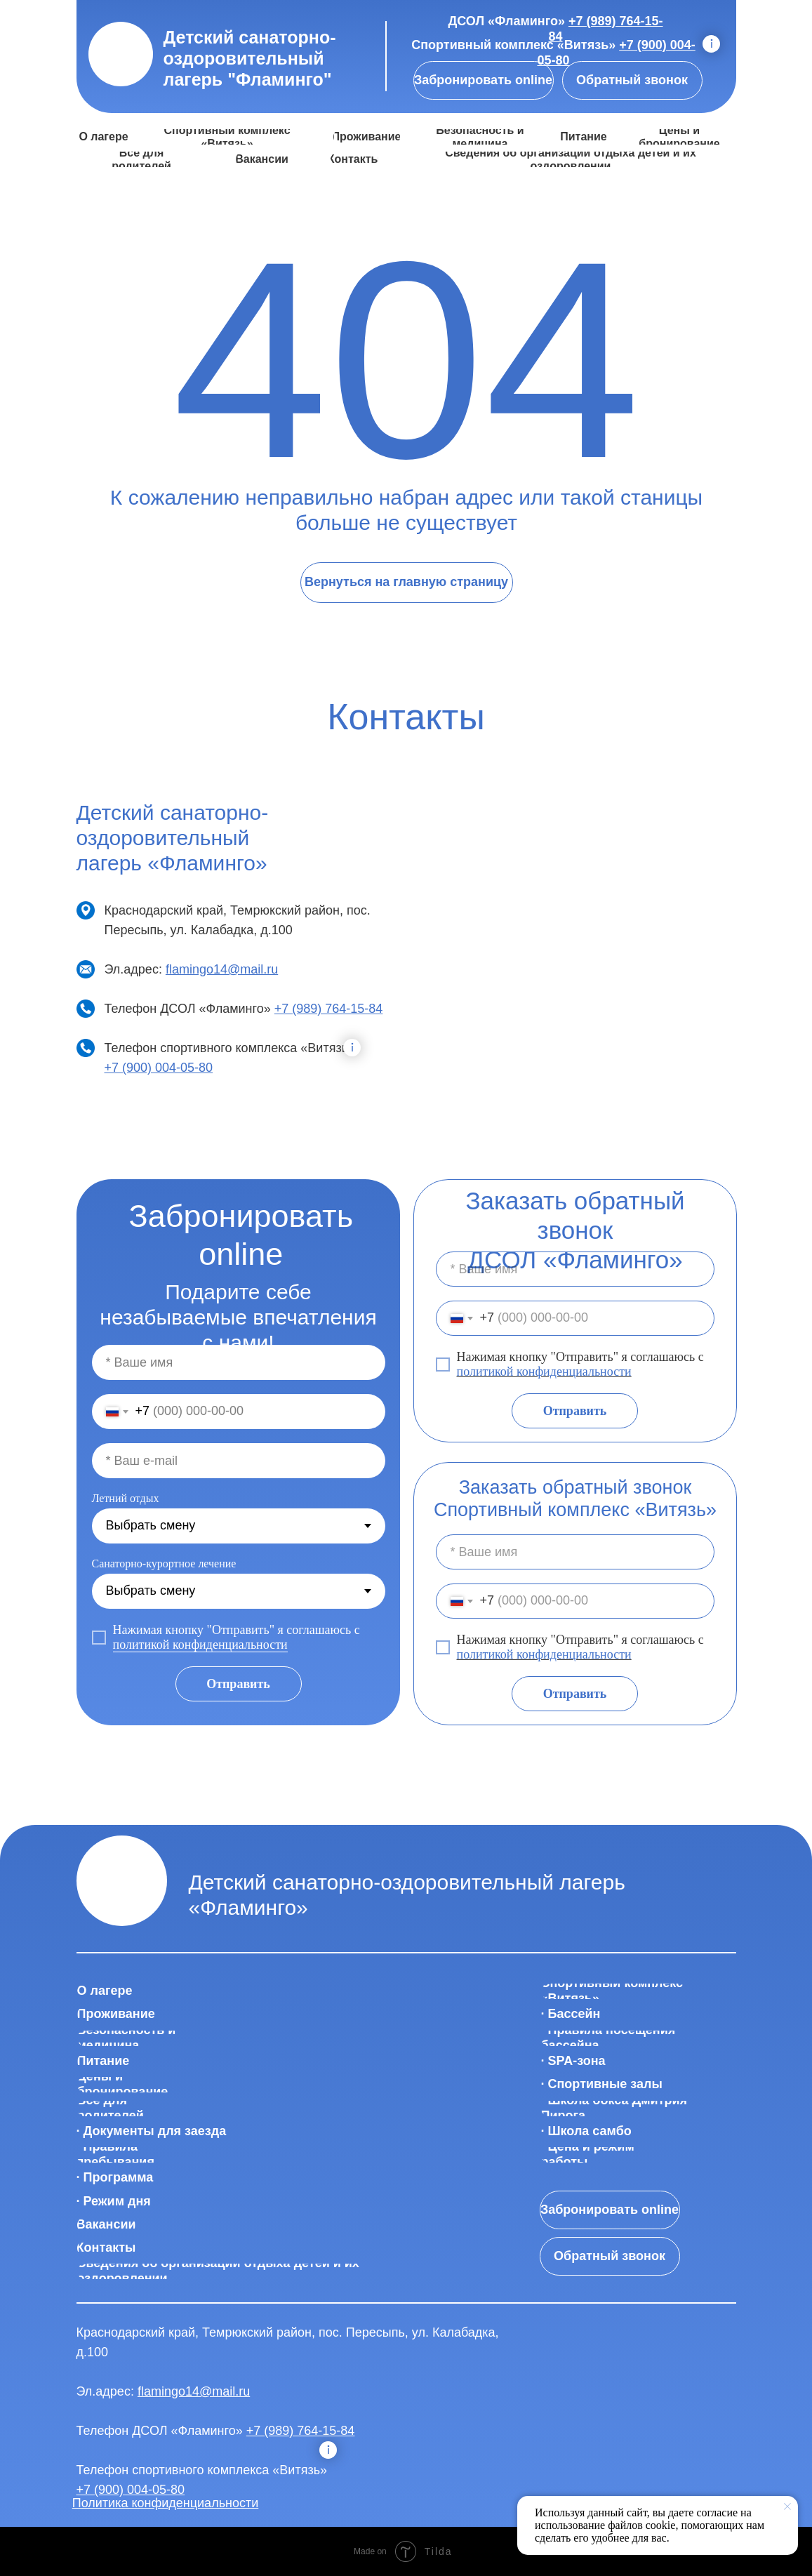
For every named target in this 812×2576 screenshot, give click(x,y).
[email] (238, 1460)
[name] (575, 1269)
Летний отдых (125, 1498)
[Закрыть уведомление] (787, 2506)
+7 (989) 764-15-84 (328, 1009)
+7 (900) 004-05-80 (159, 1068)
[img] (121, 54)
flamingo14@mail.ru (222, 969)
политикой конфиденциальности (544, 1372)
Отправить (575, 1411)
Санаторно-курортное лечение (164, 1563)
